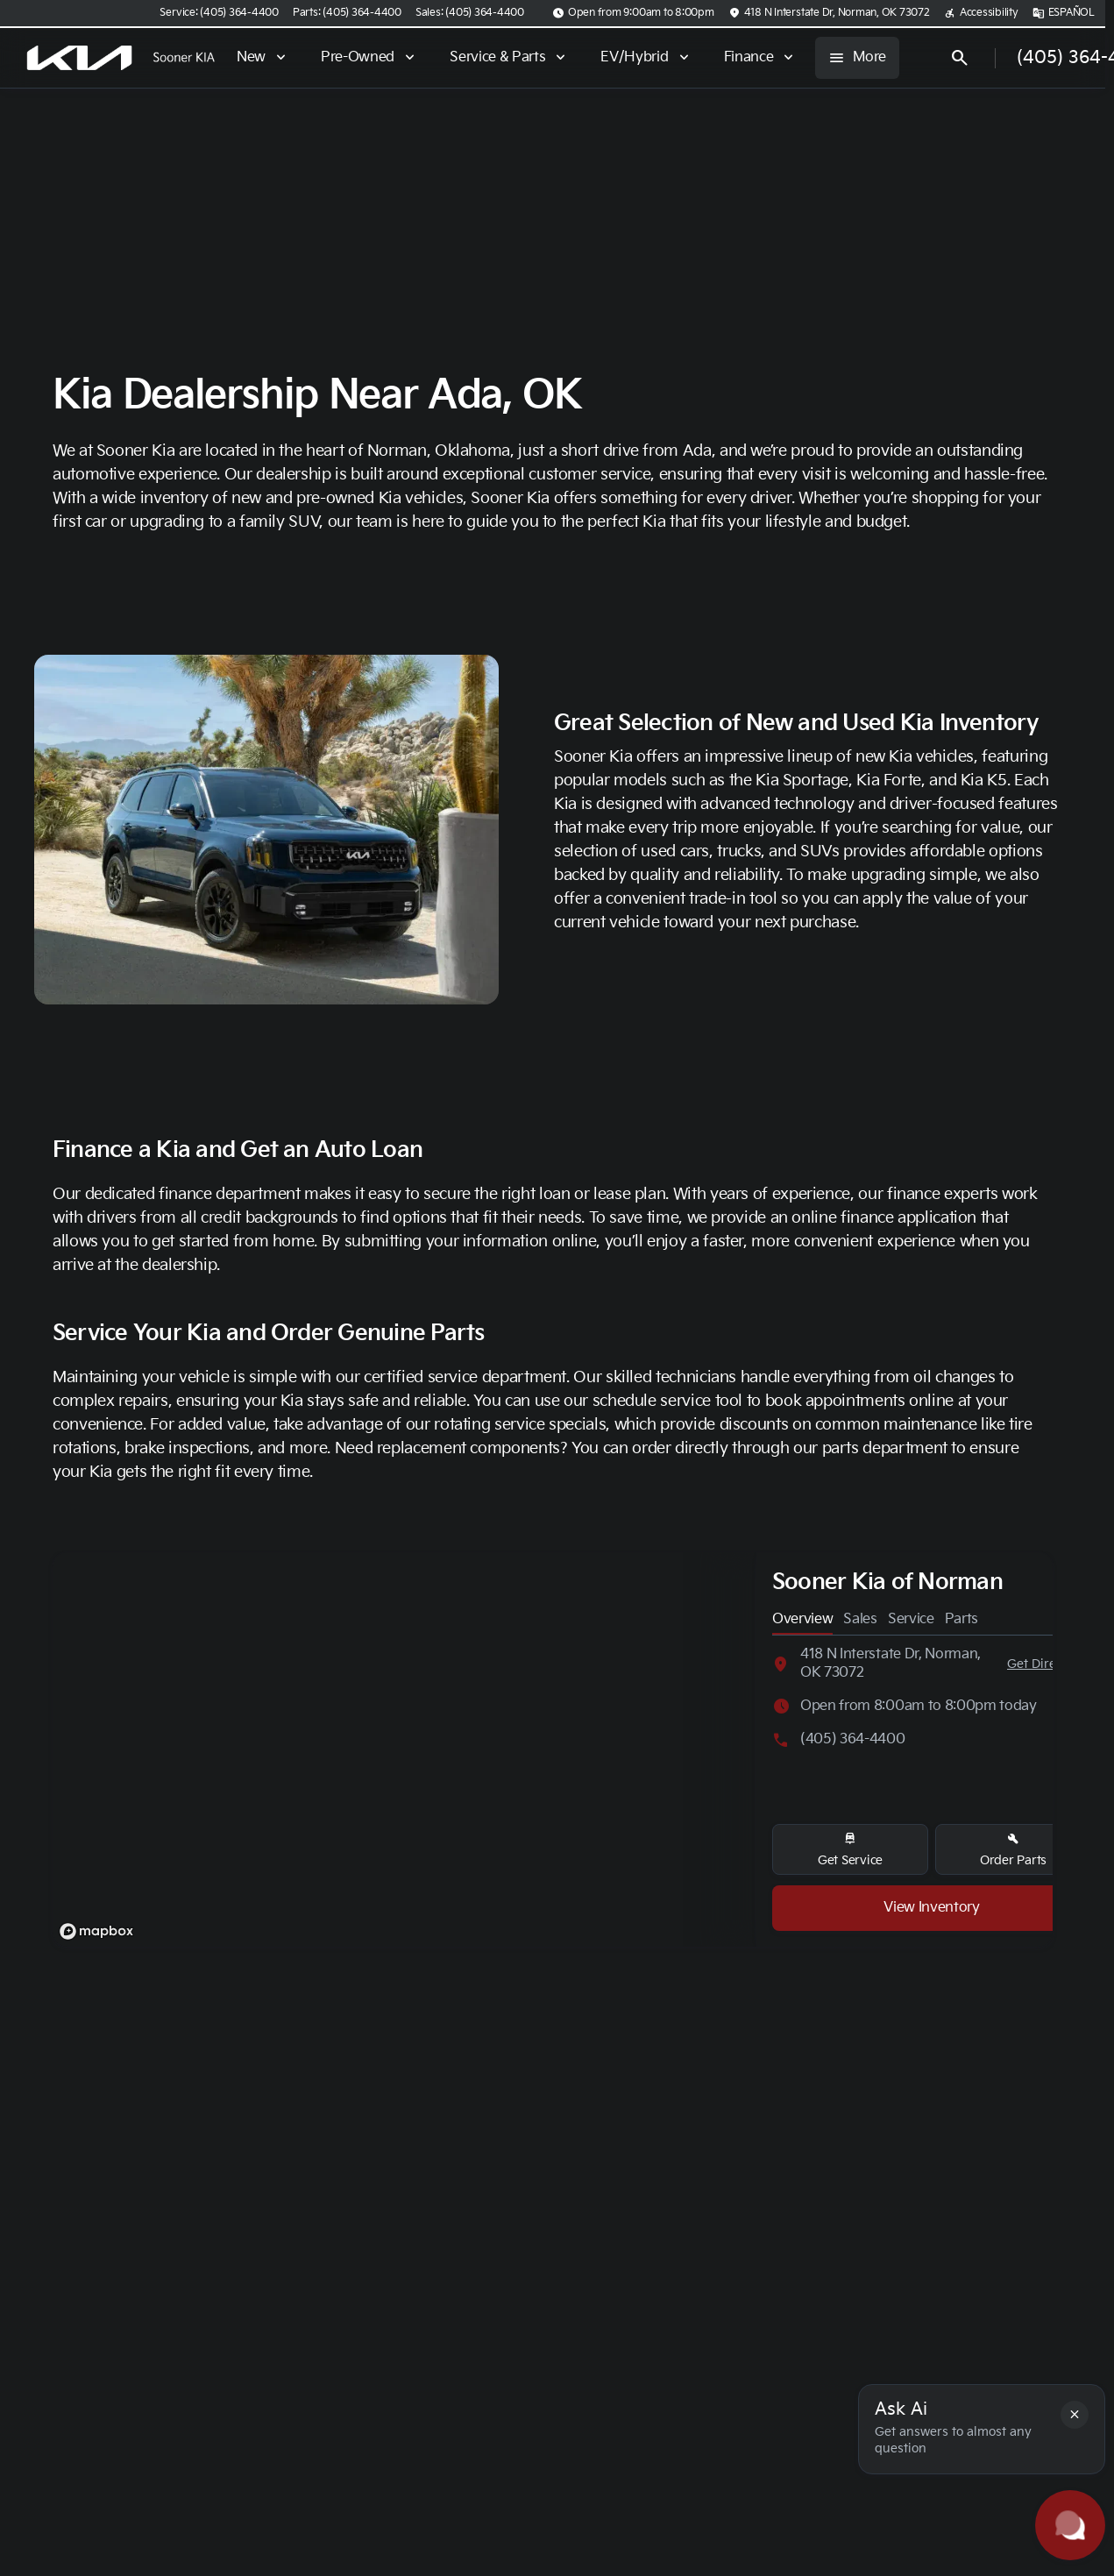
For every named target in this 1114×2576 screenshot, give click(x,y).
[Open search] (960, 58)
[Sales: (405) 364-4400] (470, 13)
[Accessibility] (981, 13)
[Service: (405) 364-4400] (218, 13)
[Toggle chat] (1070, 2525)
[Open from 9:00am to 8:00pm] (633, 13)
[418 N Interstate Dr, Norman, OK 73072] (829, 13)
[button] (1075, 2415)
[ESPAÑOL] (1063, 13)
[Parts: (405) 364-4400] (347, 13)
